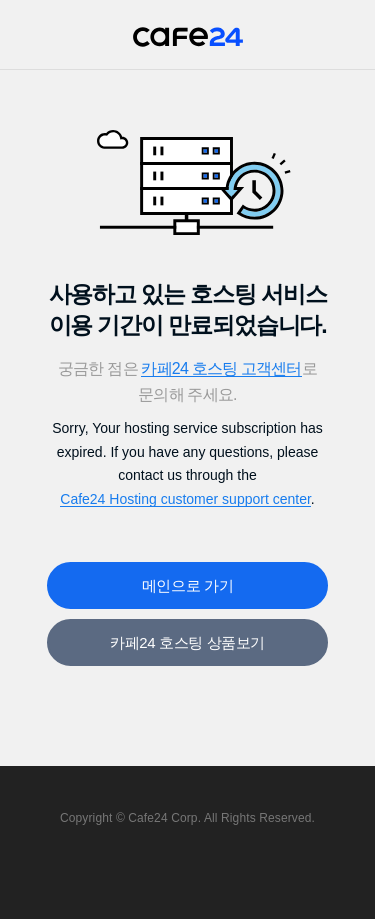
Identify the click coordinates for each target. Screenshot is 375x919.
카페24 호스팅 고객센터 (221, 368)
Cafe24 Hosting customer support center (185, 499)
